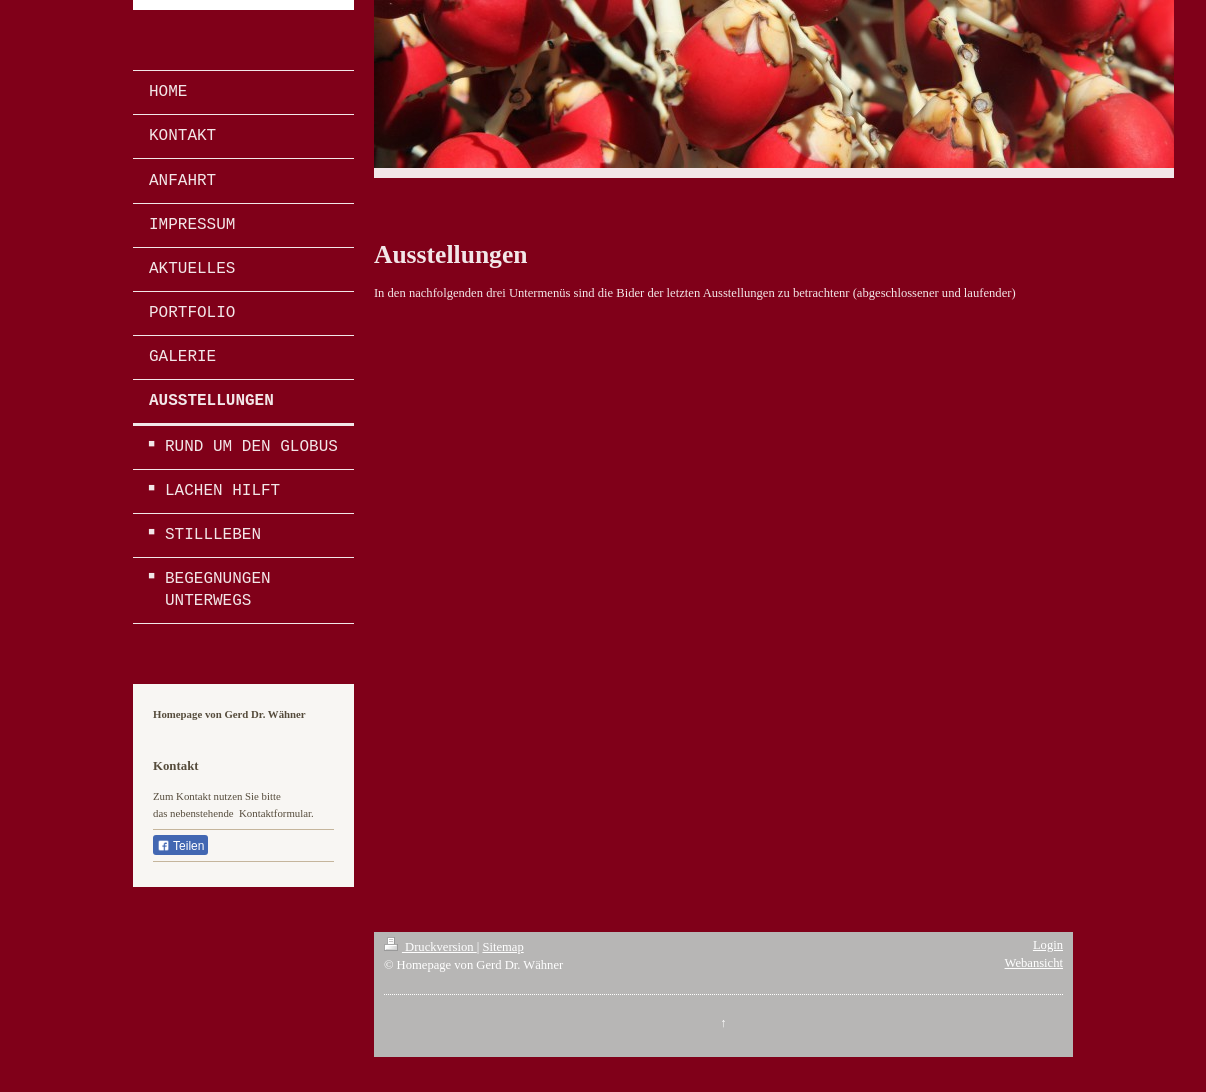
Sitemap (502, 947)
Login (1048, 945)
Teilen (180, 846)
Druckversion (430, 947)
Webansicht (1034, 963)
